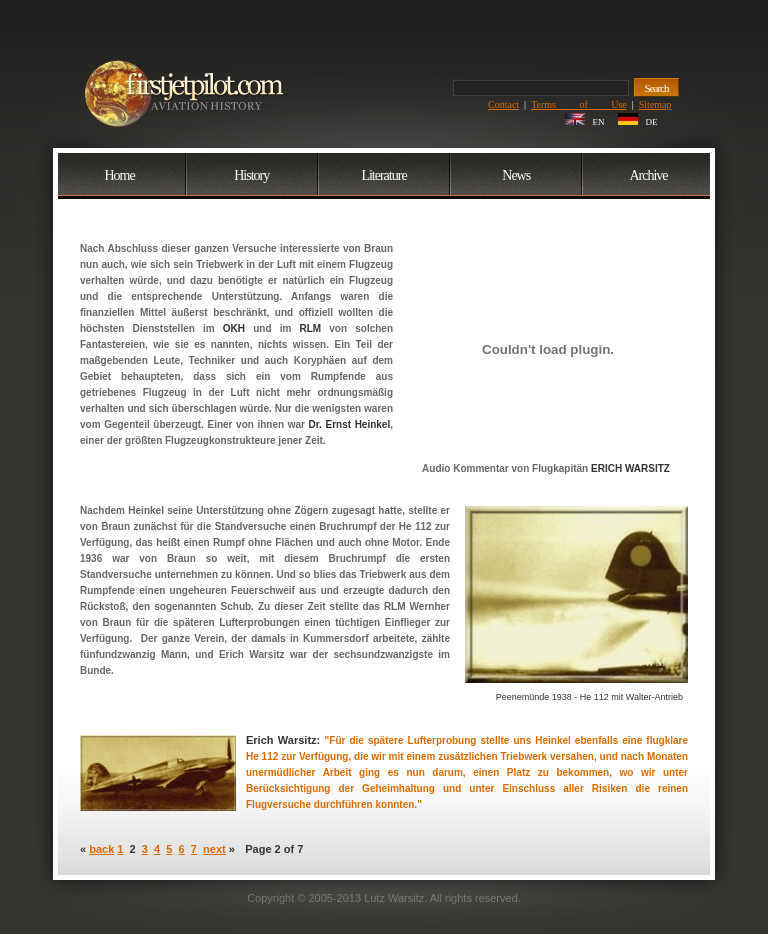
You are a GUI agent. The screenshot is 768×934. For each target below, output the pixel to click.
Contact (503, 104)
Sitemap (655, 104)
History (251, 175)
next (214, 849)
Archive (648, 175)
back (101, 849)
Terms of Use (579, 104)
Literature (383, 175)
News (516, 175)
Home (119, 175)
